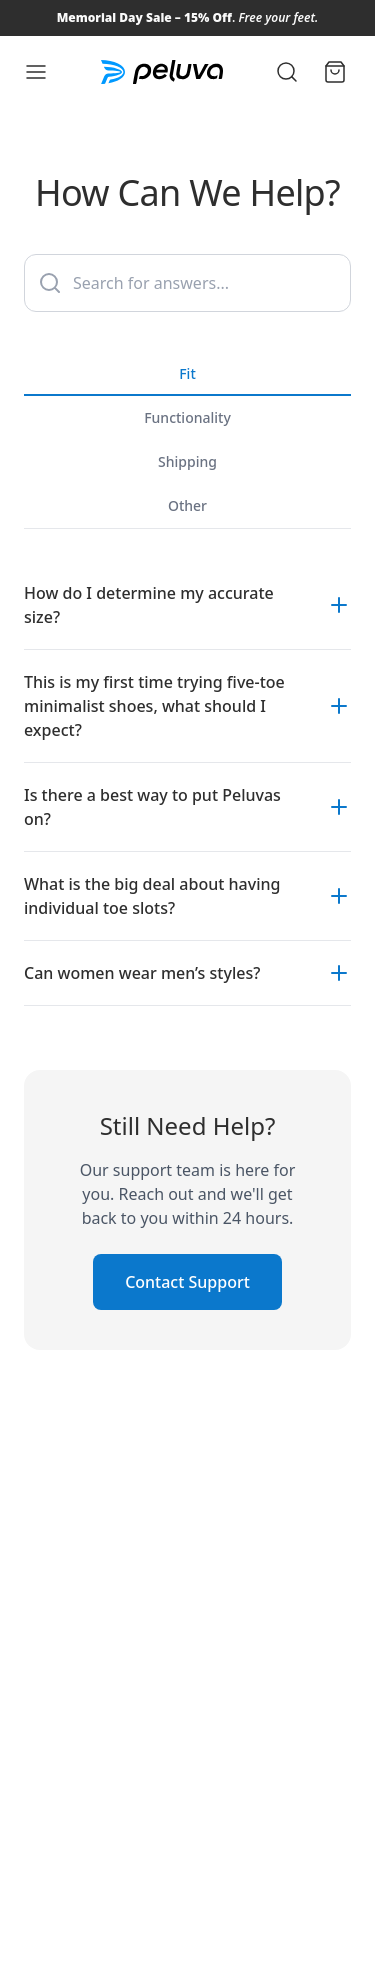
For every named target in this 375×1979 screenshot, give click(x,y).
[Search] (287, 72)
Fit (187, 380)
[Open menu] (36, 72)
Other (187, 505)
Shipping (187, 461)
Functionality (187, 417)
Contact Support (187, 1282)
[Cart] (335, 72)
